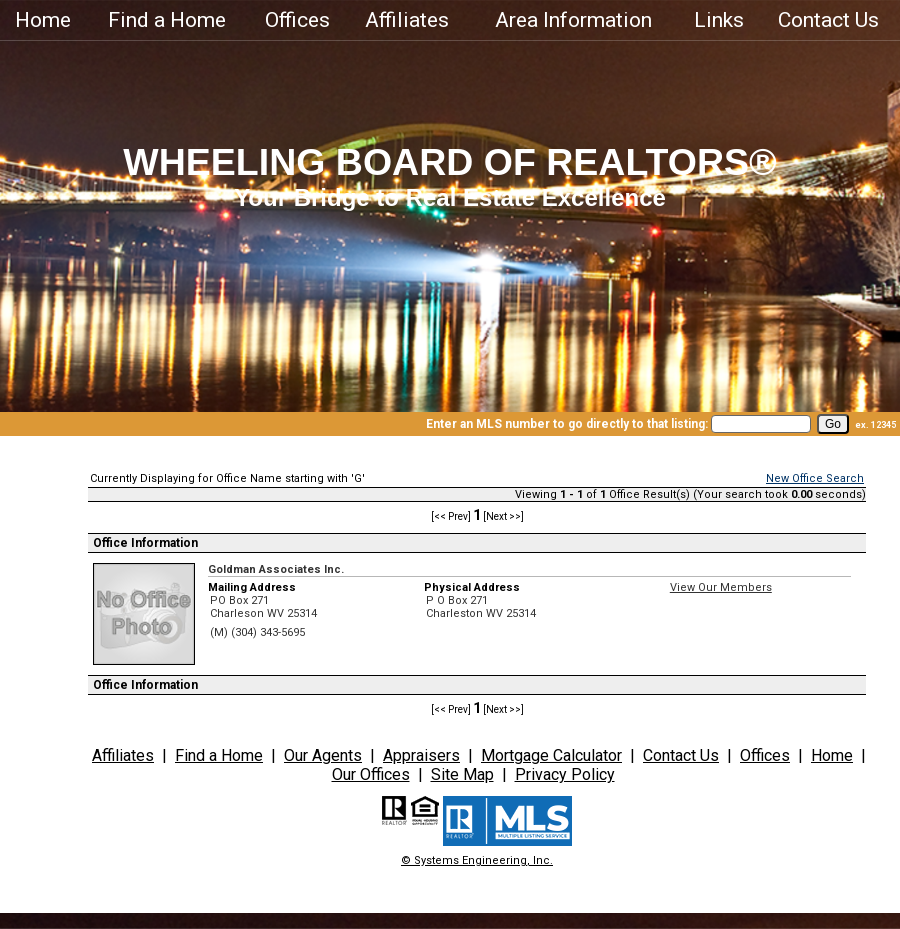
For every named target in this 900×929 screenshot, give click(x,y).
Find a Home (167, 20)
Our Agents (323, 755)
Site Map (462, 774)
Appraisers (421, 755)
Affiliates (407, 20)
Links (719, 20)
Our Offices (371, 774)
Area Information (573, 20)
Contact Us (828, 20)
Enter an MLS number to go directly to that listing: (567, 424)
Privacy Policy (565, 774)
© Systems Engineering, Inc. (477, 860)
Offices (297, 20)
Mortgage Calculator (551, 755)
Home (43, 20)
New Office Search (815, 478)
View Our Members (721, 587)
